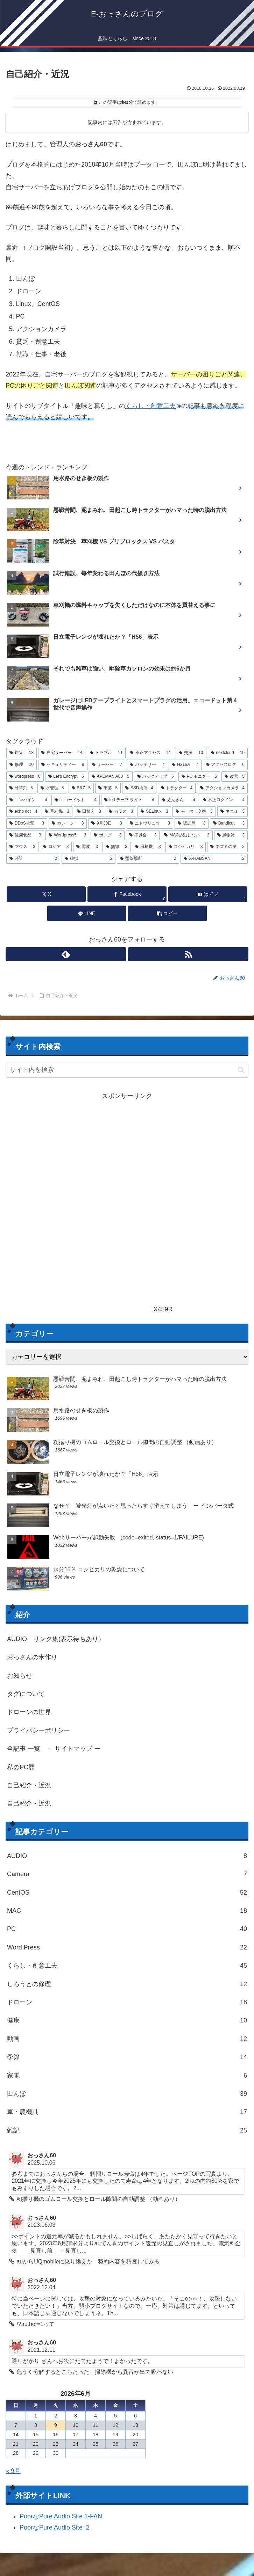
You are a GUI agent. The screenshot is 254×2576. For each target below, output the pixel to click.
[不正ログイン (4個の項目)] (224, 800)
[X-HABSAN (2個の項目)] (214, 859)
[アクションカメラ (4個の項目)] (222, 788)
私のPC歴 (21, 1767)
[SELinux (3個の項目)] (154, 811)
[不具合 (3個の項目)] (143, 835)
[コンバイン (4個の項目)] (28, 800)
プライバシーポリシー (38, 1730)
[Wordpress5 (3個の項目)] (67, 835)
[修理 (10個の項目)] (21, 765)
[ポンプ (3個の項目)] (107, 835)
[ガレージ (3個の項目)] (68, 823)
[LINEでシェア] (86, 913)
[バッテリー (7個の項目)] (147, 765)
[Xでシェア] (46, 894)
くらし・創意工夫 (153, 405)
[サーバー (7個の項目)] (107, 765)
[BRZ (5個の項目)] (81, 788)
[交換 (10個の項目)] (191, 753)
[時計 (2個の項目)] (33, 859)
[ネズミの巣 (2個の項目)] (227, 847)
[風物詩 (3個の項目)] (231, 835)
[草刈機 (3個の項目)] (57, 811)
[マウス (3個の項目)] (22, 847)
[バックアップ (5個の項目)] (155, 776)
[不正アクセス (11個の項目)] (150, 753)
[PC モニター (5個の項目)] (199, 776)
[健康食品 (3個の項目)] (25, 835)
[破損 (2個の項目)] (88, 859)
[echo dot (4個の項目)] (23, 811)
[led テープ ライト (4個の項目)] (129, 800)
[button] (167, 913)
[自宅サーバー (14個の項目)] (61, 753)
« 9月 (13, 2471)
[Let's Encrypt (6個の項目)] (66, 776)
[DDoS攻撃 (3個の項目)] (26, 823)
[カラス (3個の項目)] (121, 811)
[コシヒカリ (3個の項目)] (185, 847)
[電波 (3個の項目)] (87, 847)
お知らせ (19, 1675)
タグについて (26, 1693)
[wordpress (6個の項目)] (25, 776)
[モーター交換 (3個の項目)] (194, 811)
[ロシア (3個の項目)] (56, 847)
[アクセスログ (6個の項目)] (225, 765)
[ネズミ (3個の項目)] (232, 811)
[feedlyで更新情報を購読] (66, 954)
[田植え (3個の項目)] (89, 811)
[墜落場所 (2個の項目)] (148, 859)
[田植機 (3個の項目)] (148, 847)
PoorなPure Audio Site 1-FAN (61, 2517)
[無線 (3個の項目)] (116, 847)
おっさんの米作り (32, 1657)
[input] (127, 1070)
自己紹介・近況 (29, 1785)
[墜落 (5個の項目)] (108, 788)
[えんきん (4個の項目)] (178, 800)
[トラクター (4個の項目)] (177, 788)
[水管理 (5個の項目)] (52, 788)
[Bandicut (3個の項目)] (229, 823)
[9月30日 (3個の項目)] (106, 823)
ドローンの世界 (29, 1711)
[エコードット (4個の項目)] (75, 800)
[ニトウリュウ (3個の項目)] (150, 823)
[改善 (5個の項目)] (234, 776)
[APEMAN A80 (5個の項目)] (111, 776)
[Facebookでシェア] (127, 894)
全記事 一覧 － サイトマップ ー (53, 1748)
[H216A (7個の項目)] (185, 765)
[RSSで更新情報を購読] (188, 954)
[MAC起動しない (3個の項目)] (186, 835)
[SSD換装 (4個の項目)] (139, 788)
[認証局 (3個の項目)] (192, 823)
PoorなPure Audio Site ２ (55, 2528)
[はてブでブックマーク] (207, 894)
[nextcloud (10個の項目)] (228, 753)
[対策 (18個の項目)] (21, 753)
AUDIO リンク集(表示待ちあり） (56, 1638)
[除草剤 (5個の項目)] (21, 788)
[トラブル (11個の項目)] (106, 753)
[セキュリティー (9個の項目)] (62, 765)
